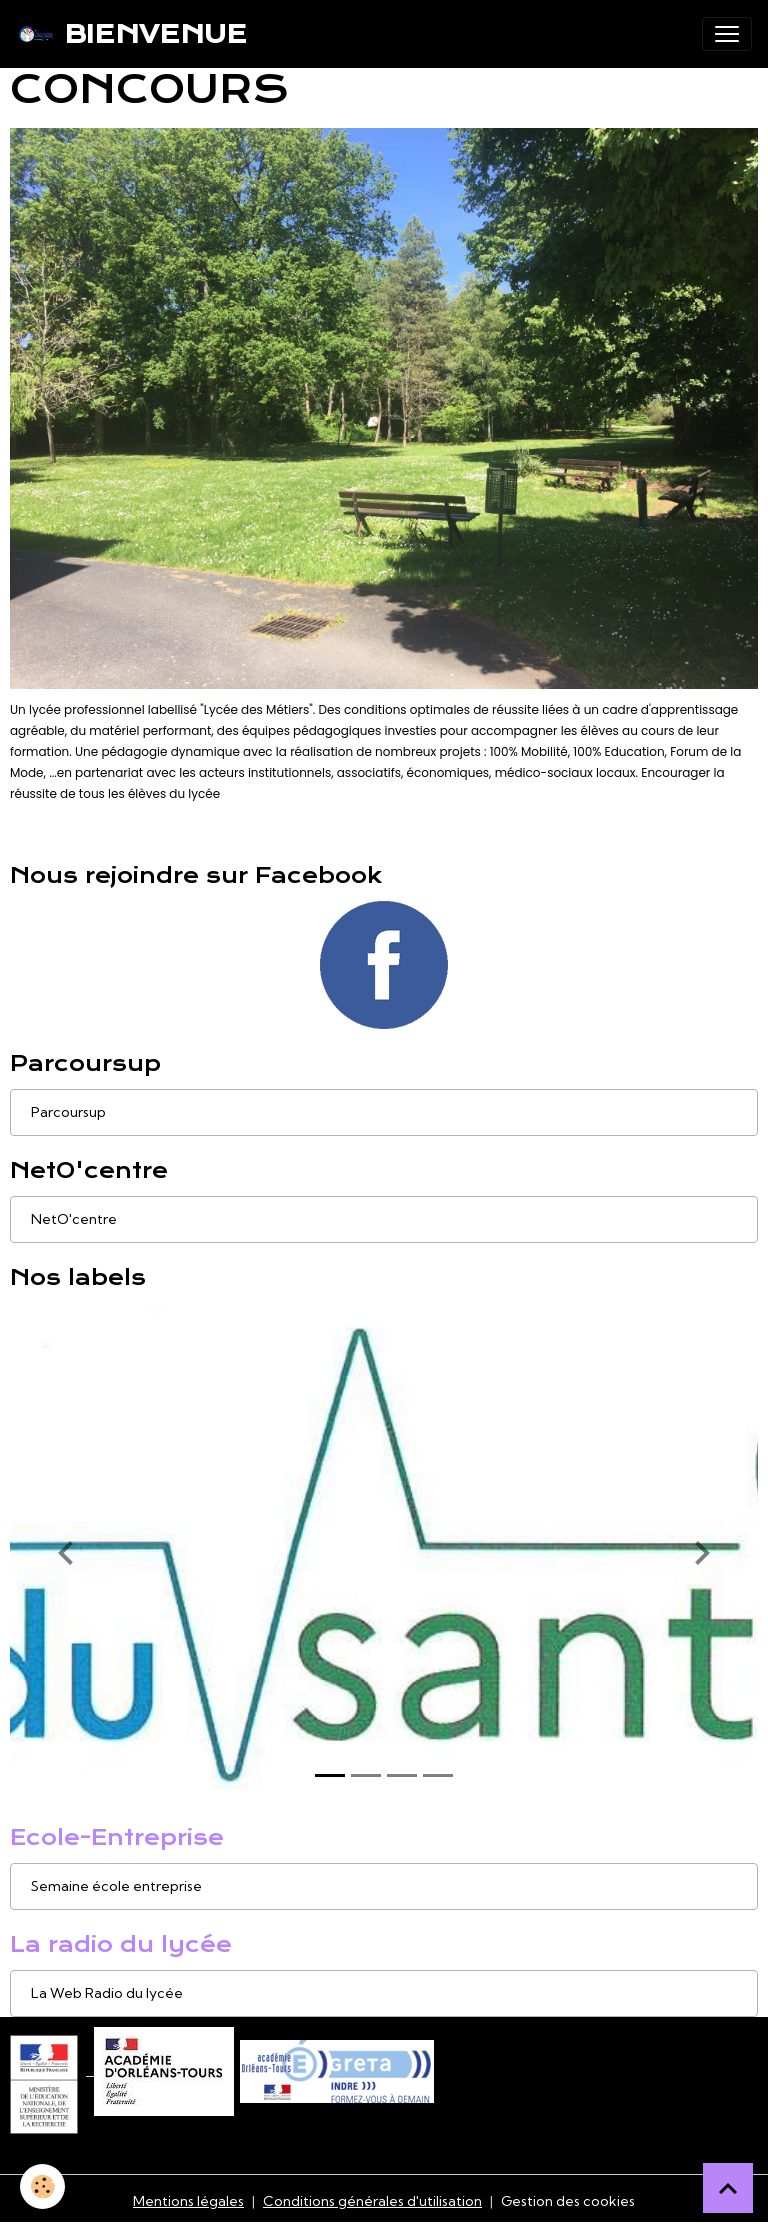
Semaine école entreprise (116, 1886)
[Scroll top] (728, 2188)
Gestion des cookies (568, 2201)
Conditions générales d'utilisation (372, 2201)
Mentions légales (188, 2201)
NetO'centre (74, 1219)
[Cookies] (42, 2186)
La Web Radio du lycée (107, 1993)
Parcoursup (68, 1112)
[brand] (131, 34)
